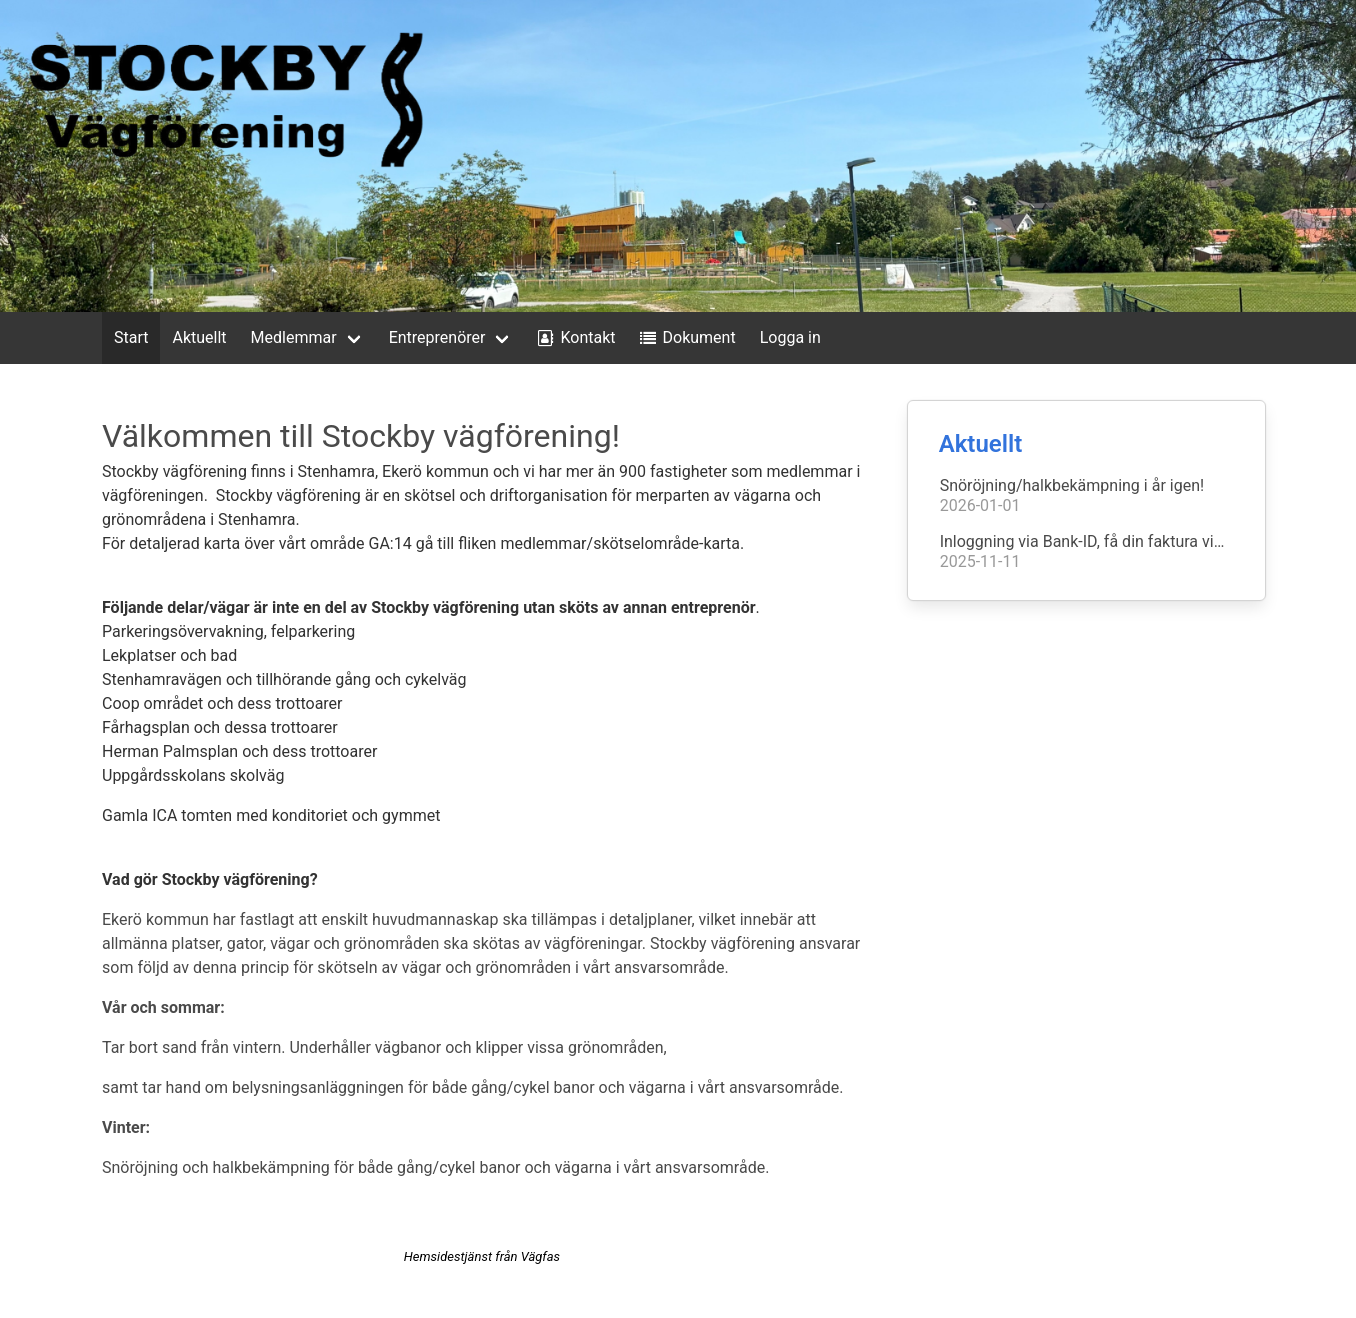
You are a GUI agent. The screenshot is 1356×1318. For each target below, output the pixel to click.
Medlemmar (294, 337)
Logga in (790, 337)
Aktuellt (199, 337)
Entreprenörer (437, 337)
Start (131, 337)
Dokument (686, 338)
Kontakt (574, 338)
